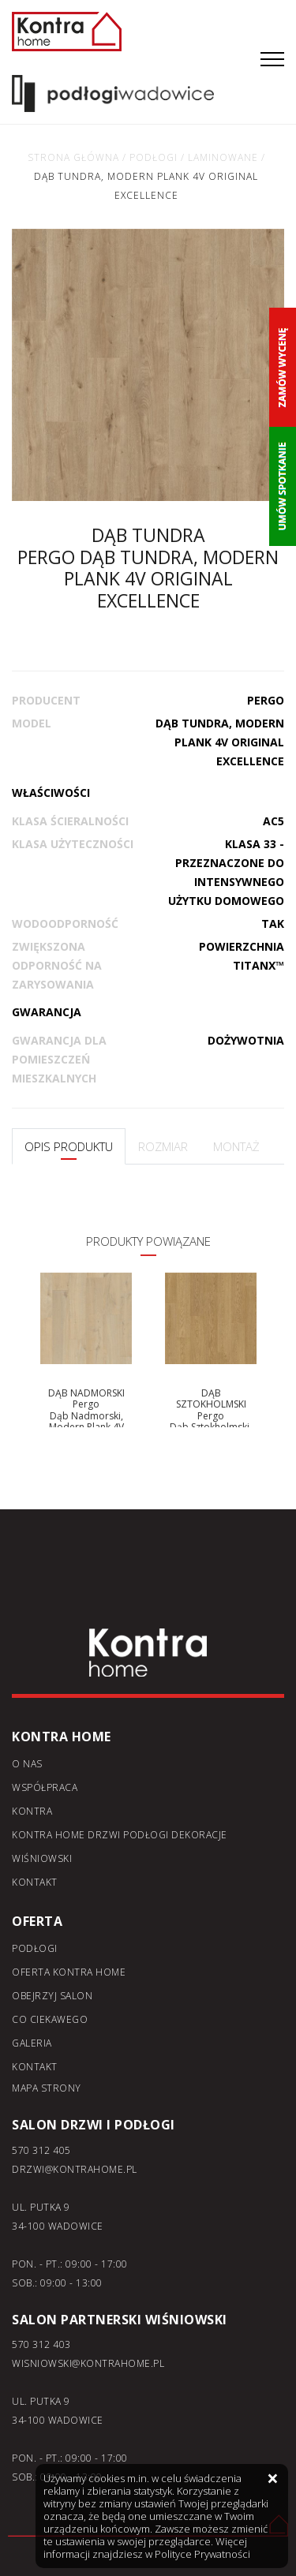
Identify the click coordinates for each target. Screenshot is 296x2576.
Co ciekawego (50, 2019)
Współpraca (44, 1787)
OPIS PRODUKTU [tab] (68, 1146)
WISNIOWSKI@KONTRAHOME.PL (88, 2363)
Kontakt (35, 1882)
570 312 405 (41, 2150)
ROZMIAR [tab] (163, 1146)
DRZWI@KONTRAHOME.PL (74, 2169)
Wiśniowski (42, 1858)
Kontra (32, 1811)
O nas (27, 1763)
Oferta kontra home (69, 1972)
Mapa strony (46, 2088)
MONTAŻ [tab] (236, 1146)
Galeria (32, 2043)
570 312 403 (41, 2344)
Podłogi (35, 1948)
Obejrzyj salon (52, 1995)
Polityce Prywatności (202, 2554)
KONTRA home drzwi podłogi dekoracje (119, 1834)
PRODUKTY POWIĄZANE (148, 1241)
